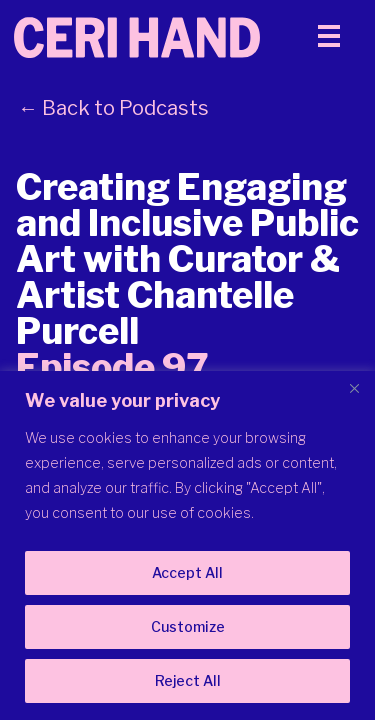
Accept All (187, 572)
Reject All (188, 680)
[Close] (354, 388)
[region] (187, 545)
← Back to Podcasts (113, 108)
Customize (188, 626)
